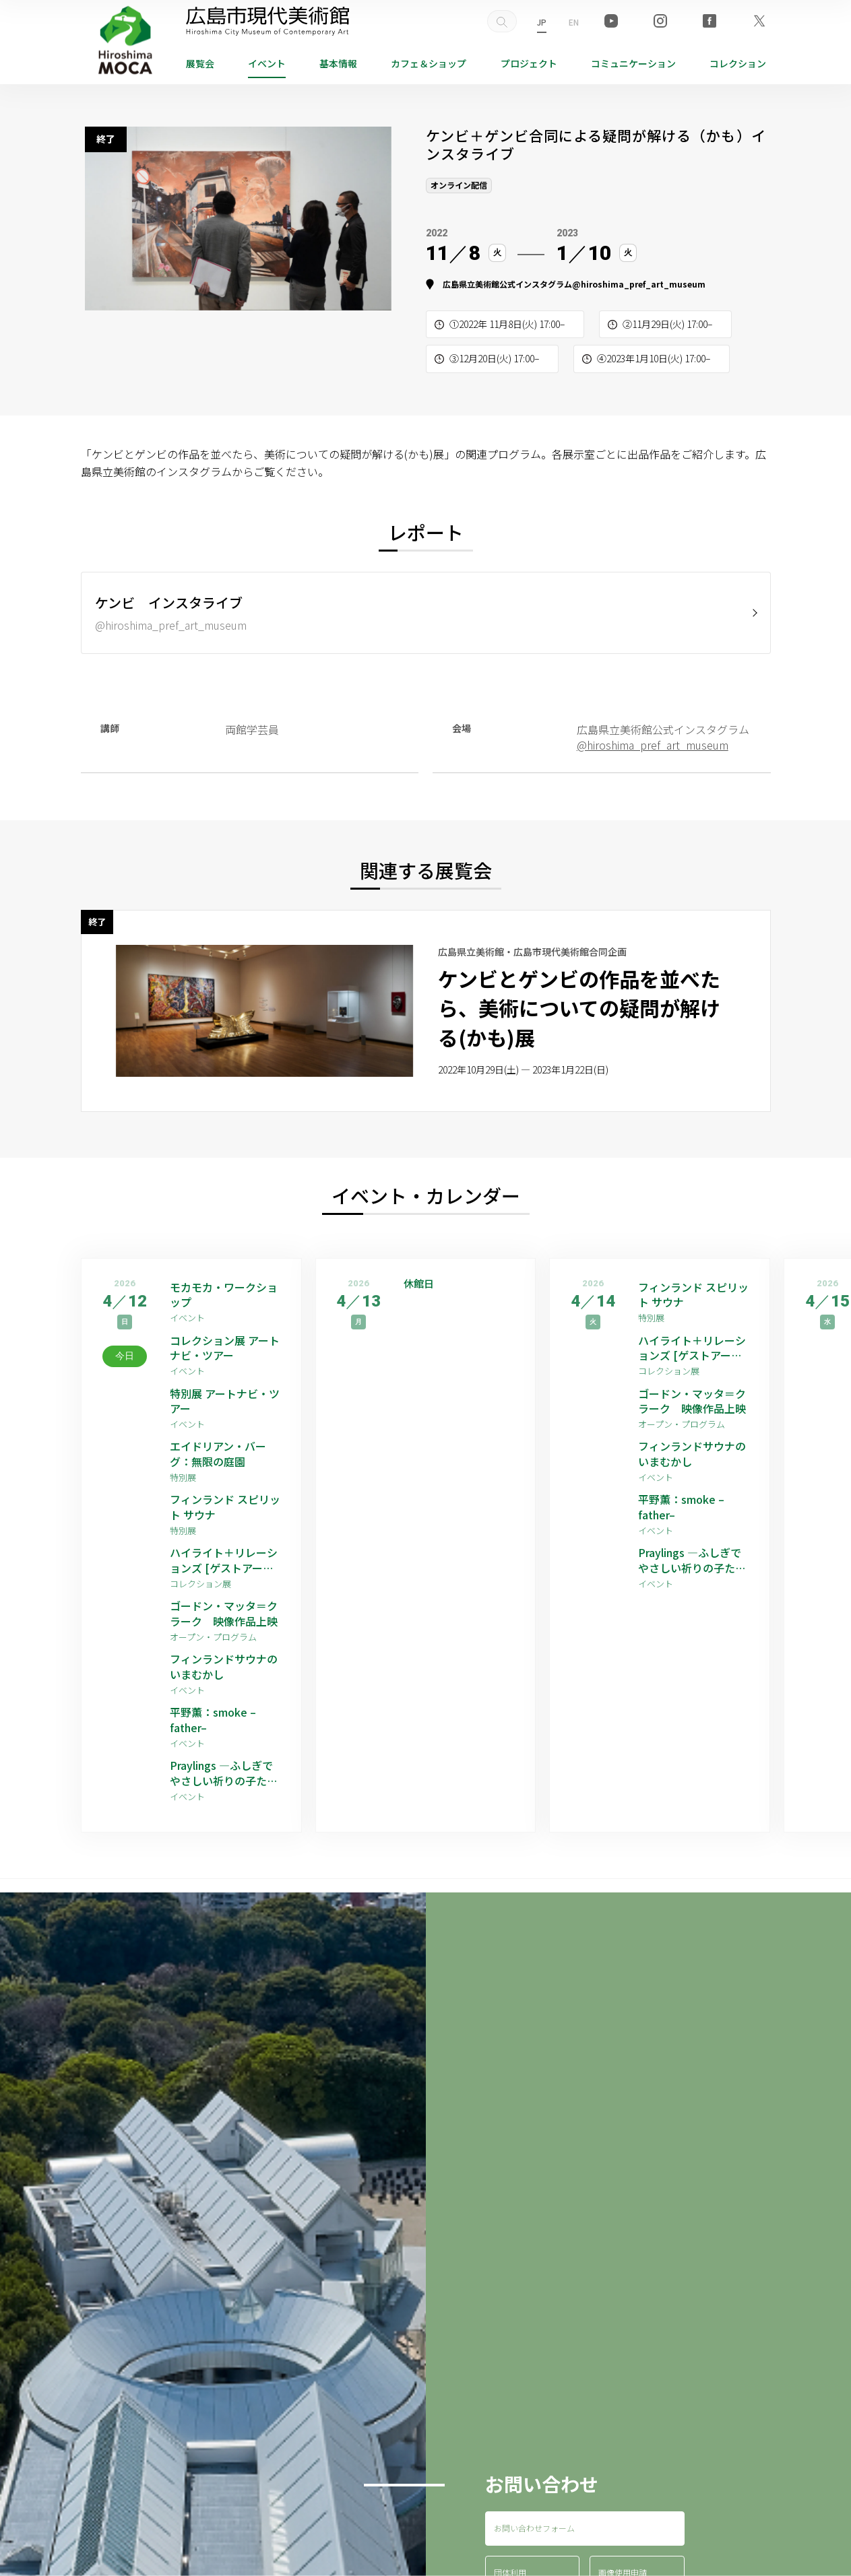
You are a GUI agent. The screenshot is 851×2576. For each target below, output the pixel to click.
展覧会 (200, 63)
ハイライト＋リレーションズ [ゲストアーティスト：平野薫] (224, 1560)
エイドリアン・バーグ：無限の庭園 (218, 1454)
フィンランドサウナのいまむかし (224, 1666)
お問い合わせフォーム (534, 2528)
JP (541, 22)
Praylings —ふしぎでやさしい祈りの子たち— (224, 1773)
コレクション (738, 63)
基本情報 (338, 63)
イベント (267, 63)
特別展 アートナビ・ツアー (225, 1401)
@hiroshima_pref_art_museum (638, 284)
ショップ (428, 63)
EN (574, 22)
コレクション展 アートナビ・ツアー (225, 1348)
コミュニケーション (633, 63)
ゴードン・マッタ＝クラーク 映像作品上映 (224, 1613)
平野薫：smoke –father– (213, 1720)
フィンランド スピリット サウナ (225, 1507)
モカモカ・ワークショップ (224, 1295)
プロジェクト (529, 63)
